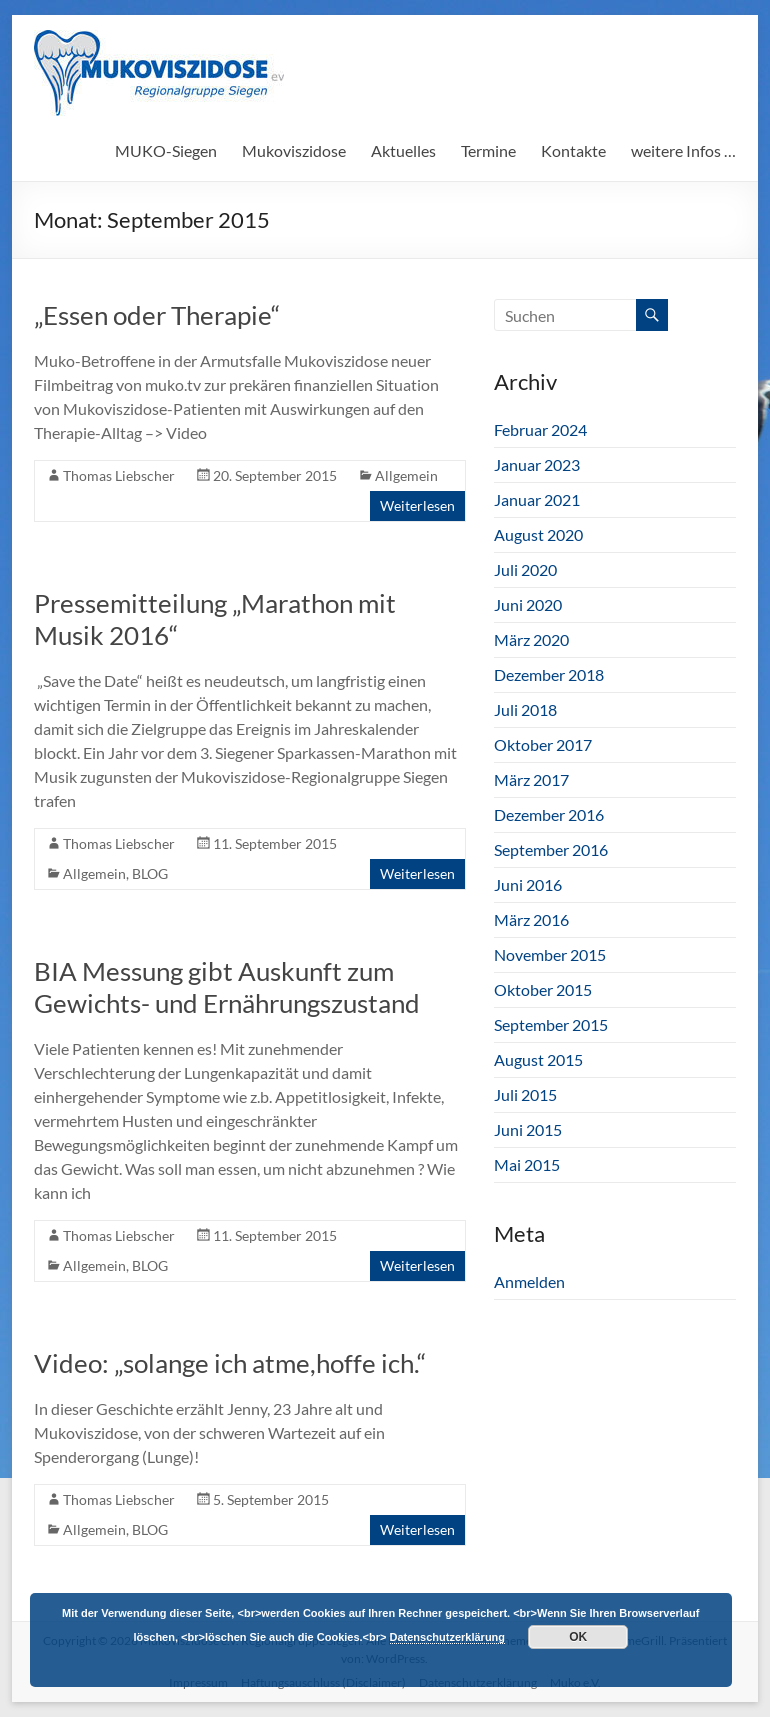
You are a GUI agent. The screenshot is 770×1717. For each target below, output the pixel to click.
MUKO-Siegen (166, 150)
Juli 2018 (525, 709)
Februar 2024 (540, 429)
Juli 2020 (525, 569)
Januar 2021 (537, 499)
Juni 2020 (528, 604)
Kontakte (573, 150)
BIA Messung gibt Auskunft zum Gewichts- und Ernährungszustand (227, 987)
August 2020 (538, 534)
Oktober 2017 (543, 744)
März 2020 (531, 639)
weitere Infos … (683, 150)
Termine (488, 150)
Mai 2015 (527, 1164)
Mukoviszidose (294, 150)
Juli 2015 (525, 1094)
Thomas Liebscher (119, 475)
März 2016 (531, 919)
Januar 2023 (537, 464)
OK (578, 1637)
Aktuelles (403, 150)
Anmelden (529, 1281)
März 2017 (531, 779)
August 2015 (538, 1059)
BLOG (150, 873)
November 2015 (550, 954)
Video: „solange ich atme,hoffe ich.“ (230, 1363)
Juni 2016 (528, 884)
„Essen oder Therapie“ (157, 315)
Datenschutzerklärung (448, 1637)
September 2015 (551, 1024)
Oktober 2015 (543, 989)
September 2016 (551, 849)
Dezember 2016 (549, 814)
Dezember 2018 (549, 674)
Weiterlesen (417, 505)
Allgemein (406, 475)
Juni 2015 (528, 1129)
